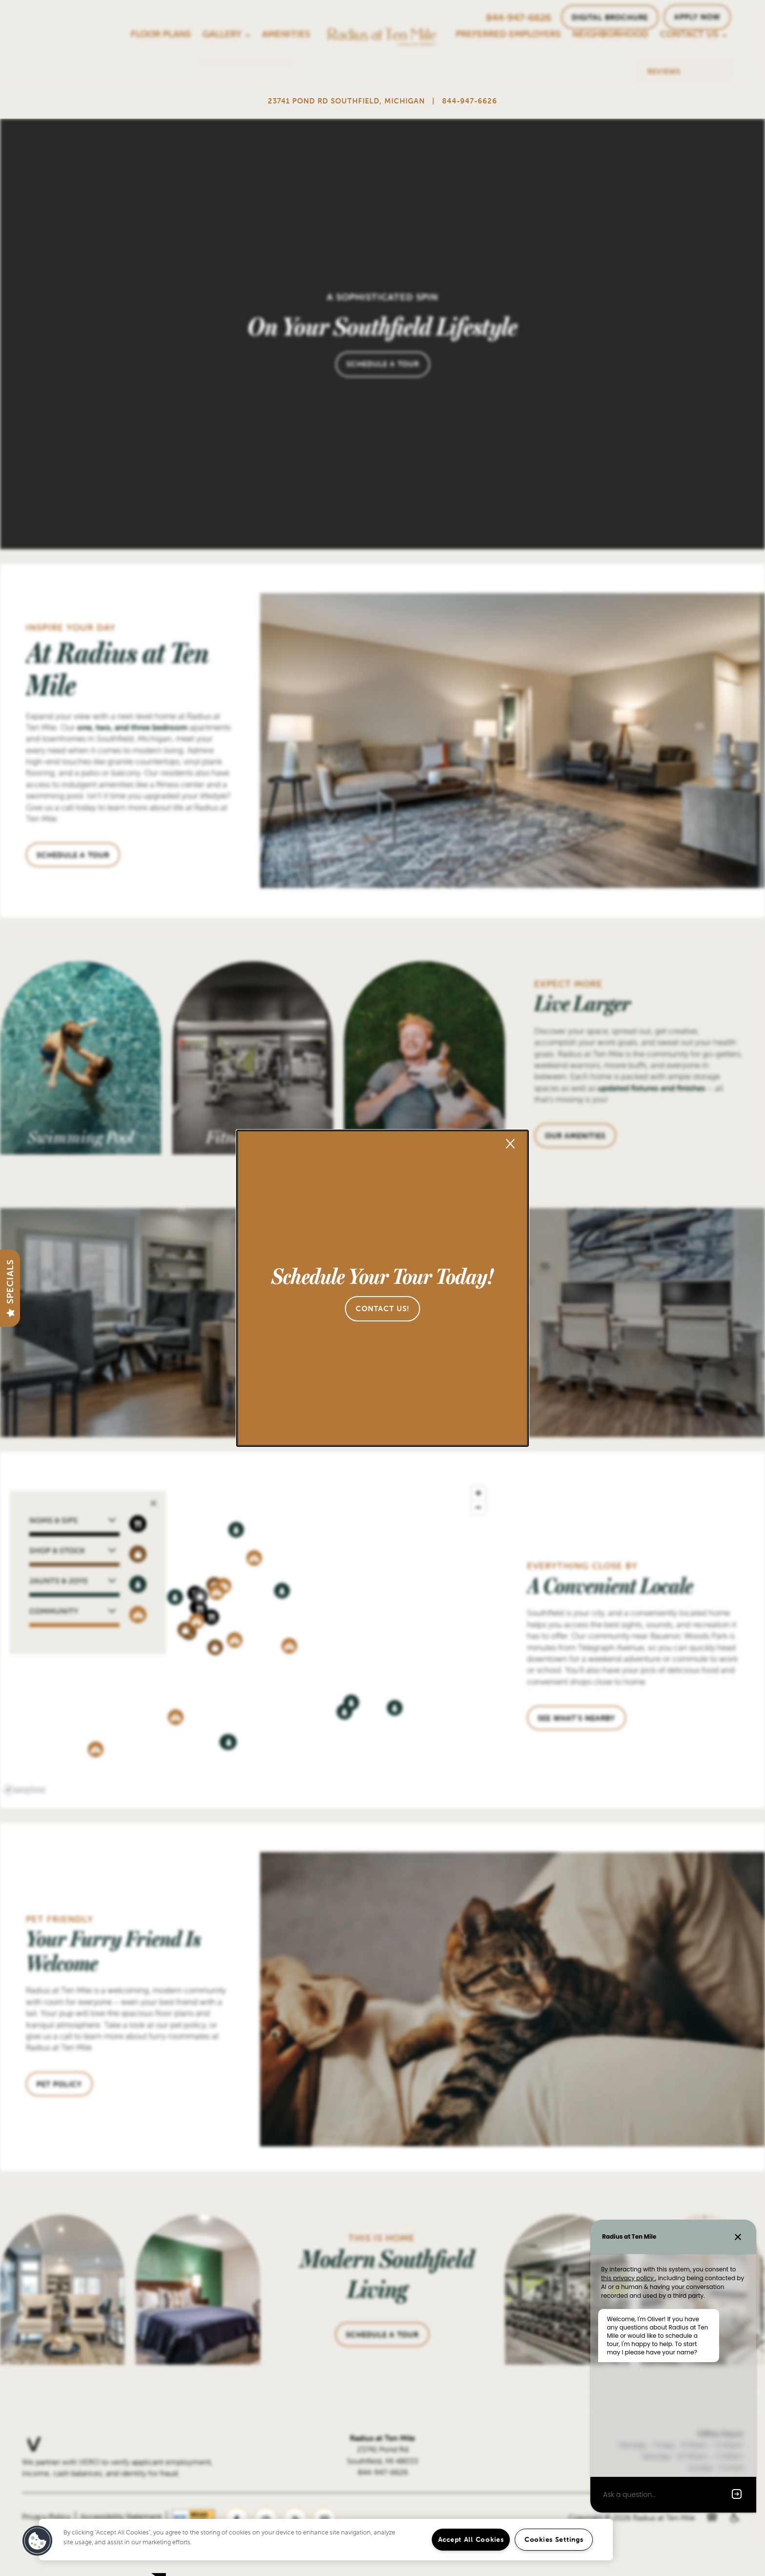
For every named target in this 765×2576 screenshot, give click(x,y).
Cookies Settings (554, 2539)
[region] (326, 2539)
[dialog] (382, 1288)
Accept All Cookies (471, 2539)
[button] (382, 1308)
